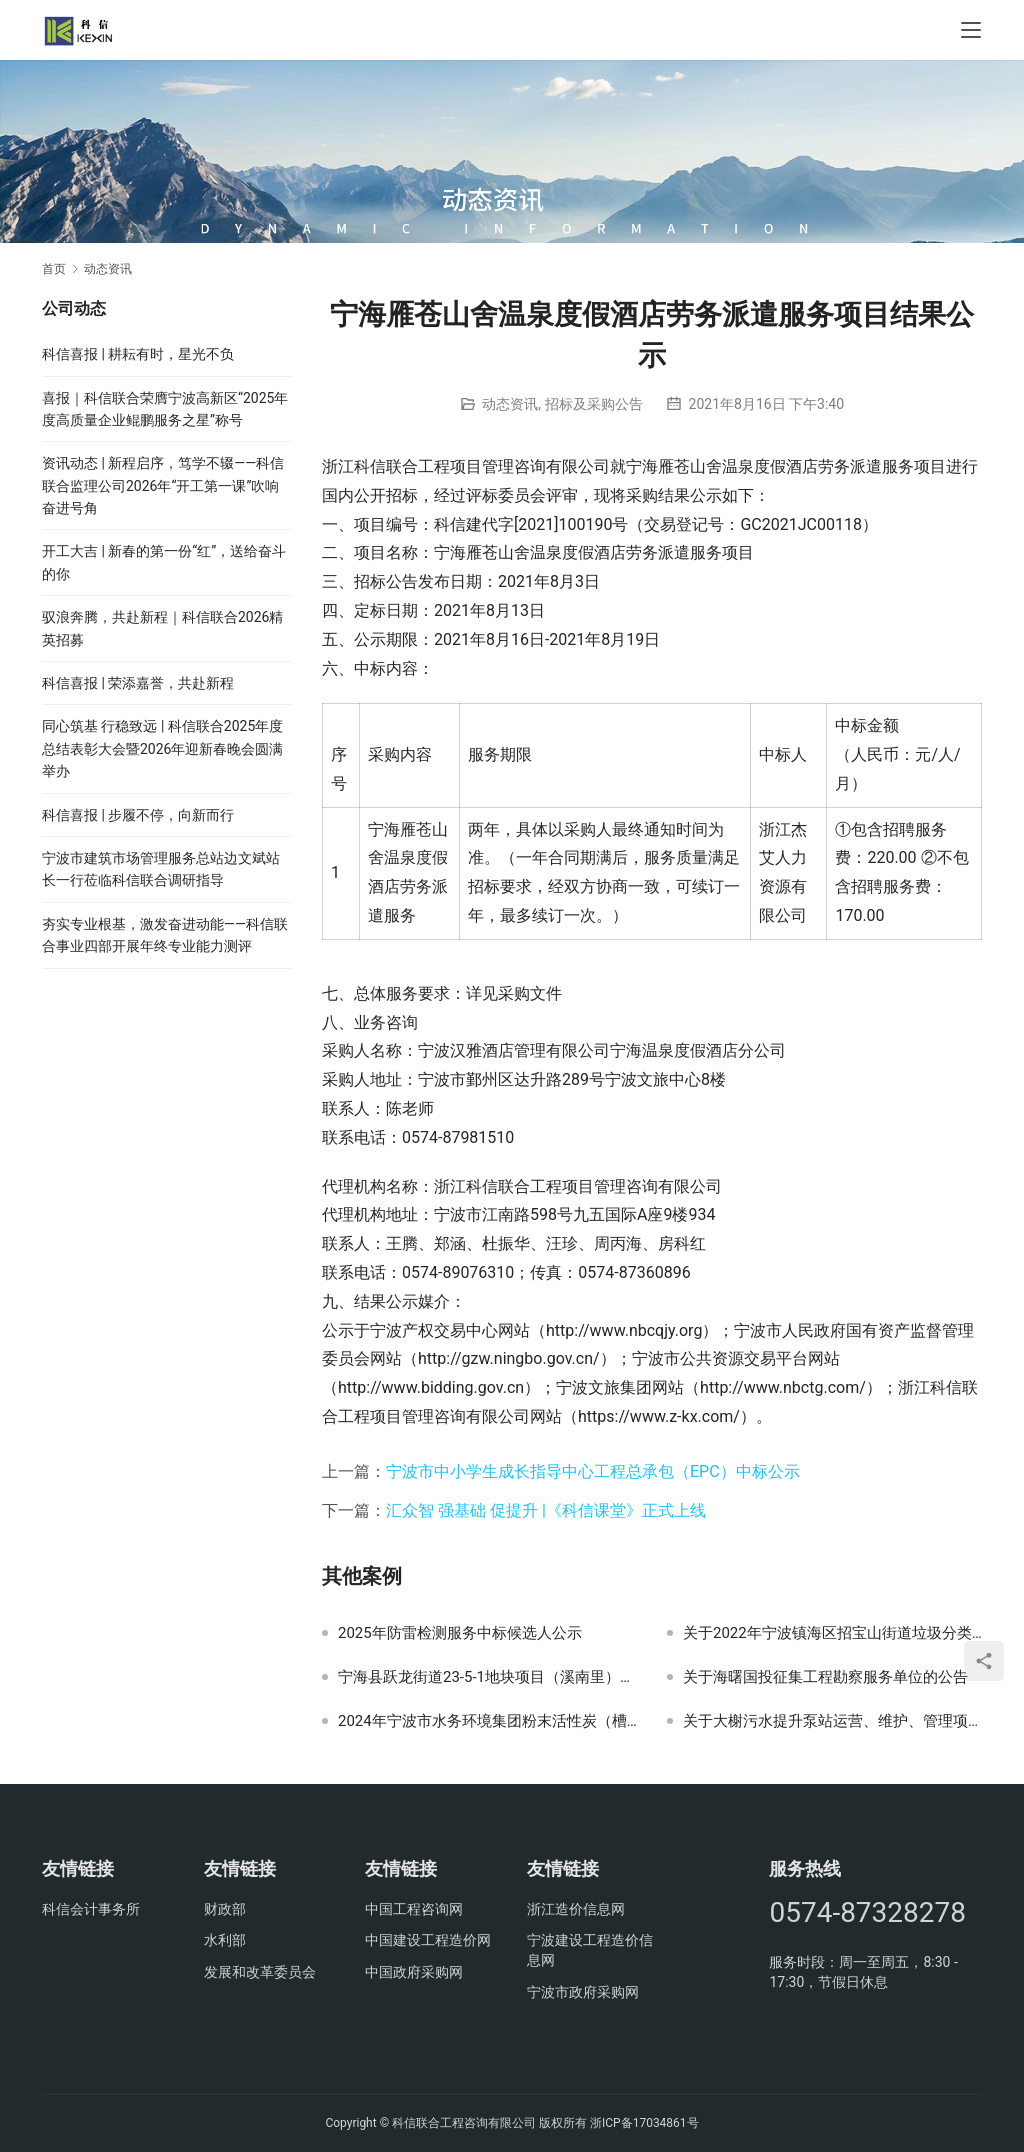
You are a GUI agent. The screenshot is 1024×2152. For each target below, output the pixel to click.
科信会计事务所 (91, 1909)
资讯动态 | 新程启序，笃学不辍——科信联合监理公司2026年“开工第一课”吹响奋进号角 (163, 485)
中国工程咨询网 (414, 1909)
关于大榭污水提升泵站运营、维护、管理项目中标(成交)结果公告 (832, 1721)
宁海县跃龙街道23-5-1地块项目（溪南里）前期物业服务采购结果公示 (487, 1677)
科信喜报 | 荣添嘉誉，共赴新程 (138, 683)
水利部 (225, 1940)
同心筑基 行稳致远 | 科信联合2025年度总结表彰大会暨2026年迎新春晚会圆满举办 (162, 748)
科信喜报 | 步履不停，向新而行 (138, 815)
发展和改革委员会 (260, 1972)
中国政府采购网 (414, 1972)
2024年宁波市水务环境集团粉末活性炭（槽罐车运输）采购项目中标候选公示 (487, 1721)
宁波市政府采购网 (583, 1992)
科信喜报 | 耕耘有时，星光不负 (138, 354)
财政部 (225, 1909)
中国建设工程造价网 (428, 1940)
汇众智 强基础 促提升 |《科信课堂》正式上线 (546, 1510)
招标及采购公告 (594, 404)
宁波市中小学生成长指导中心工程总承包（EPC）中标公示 (593, 1471)
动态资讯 (510, 404)
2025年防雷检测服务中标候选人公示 (460, 1633)
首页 (54, 269)
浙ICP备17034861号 (644, 2123)
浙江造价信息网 (576, 1909)
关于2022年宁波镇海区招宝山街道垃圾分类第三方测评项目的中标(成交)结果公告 (832, 1633)
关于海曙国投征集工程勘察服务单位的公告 (825, 1677)
